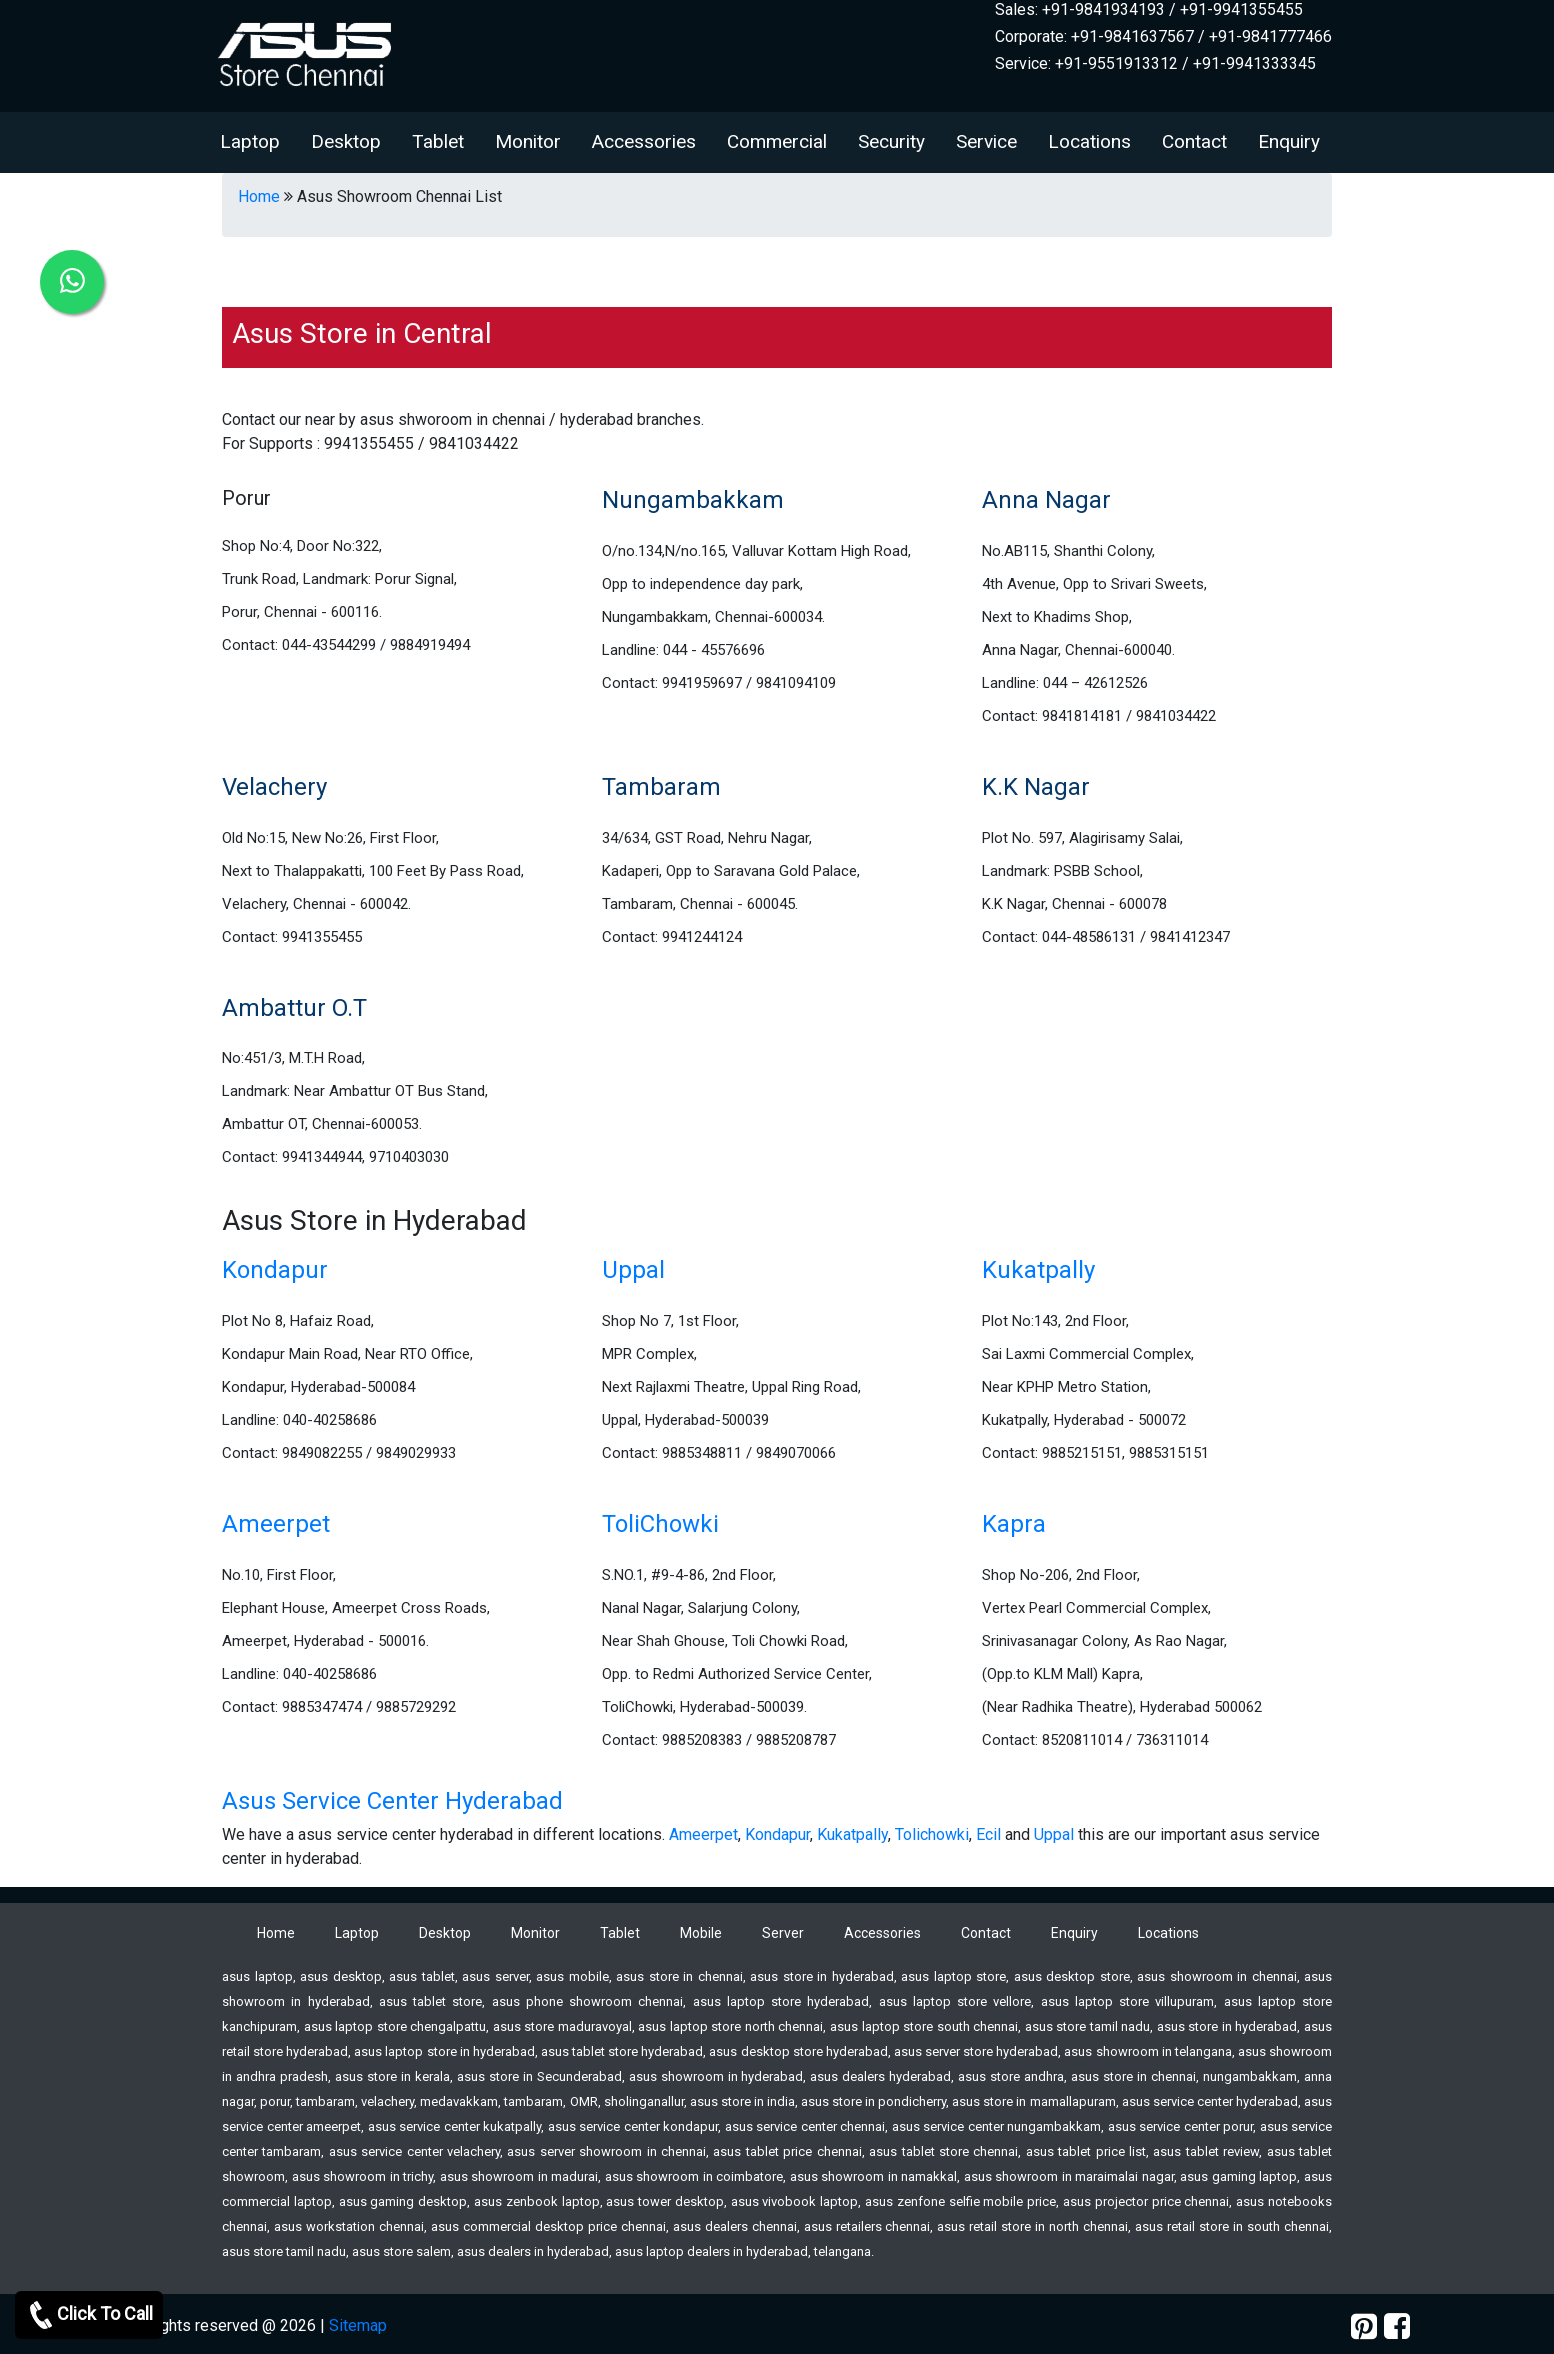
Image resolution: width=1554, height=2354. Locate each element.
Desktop (346, 141)
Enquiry (1289, 141)
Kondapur (275, 1270)
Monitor (528, 141)
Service (986, 141)
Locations (1089, 141)
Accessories (644, 141)
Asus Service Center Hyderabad (392, 1801)
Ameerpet (276, 1524)
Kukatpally (1038, 1270)
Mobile (701, 1933)
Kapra (1014, 1524)
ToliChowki (660, 1524)
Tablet (438, 141)
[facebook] (1397, 2326)
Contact (1194, 141)
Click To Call (89, 2315)
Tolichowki (932, 1834)
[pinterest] (1364, 2326)
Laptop (250, 141)
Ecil (988, 1834)
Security (891, 141)
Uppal (633, 1270)
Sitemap (358, 2325)
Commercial (777, 141)
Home (259, 196)
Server (783, 1933)
